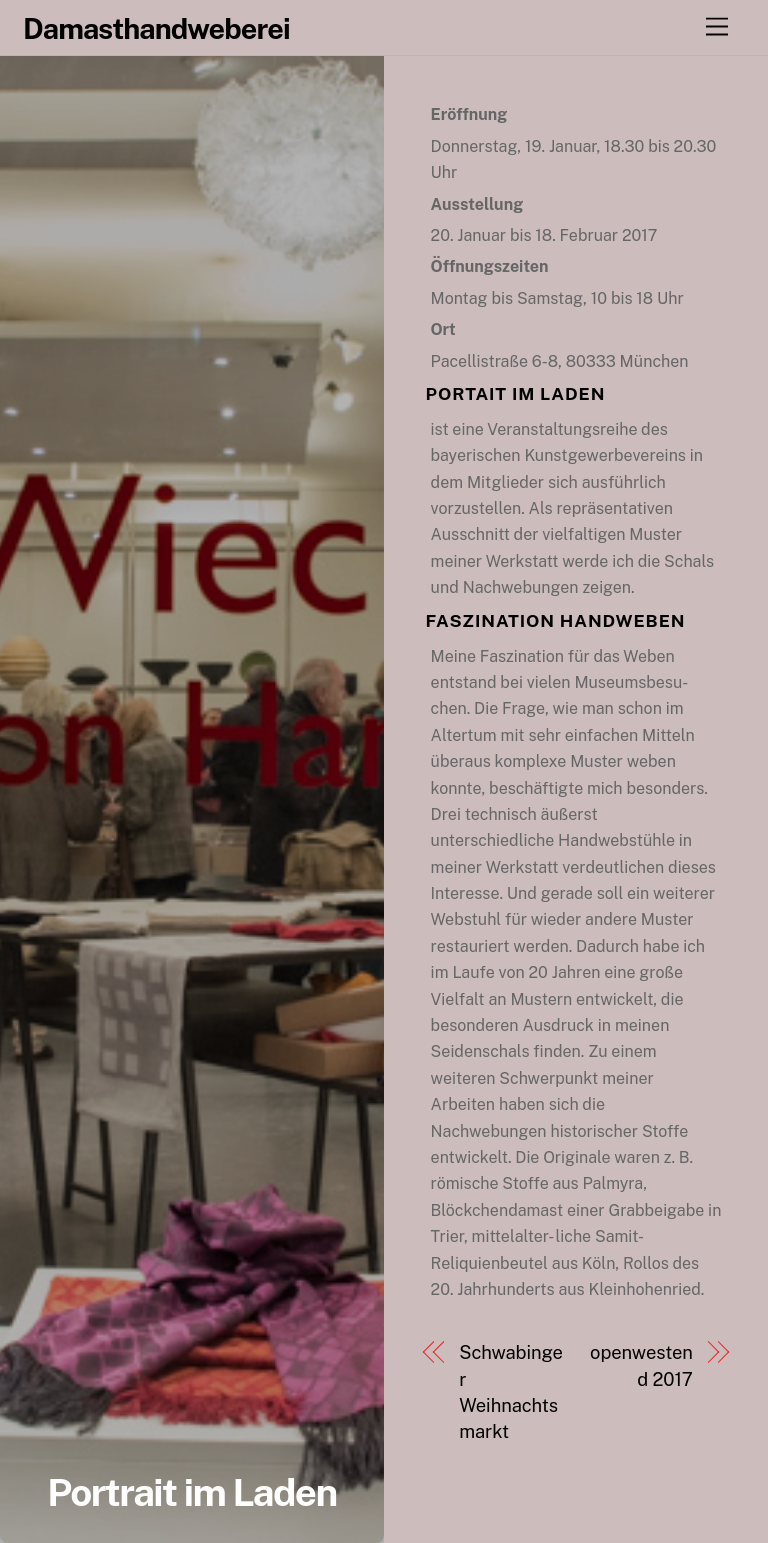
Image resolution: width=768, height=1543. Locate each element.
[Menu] (717, 27)
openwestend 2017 (641, 1365)
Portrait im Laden (191, 1492)
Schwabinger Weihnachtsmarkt (511, 1392)
